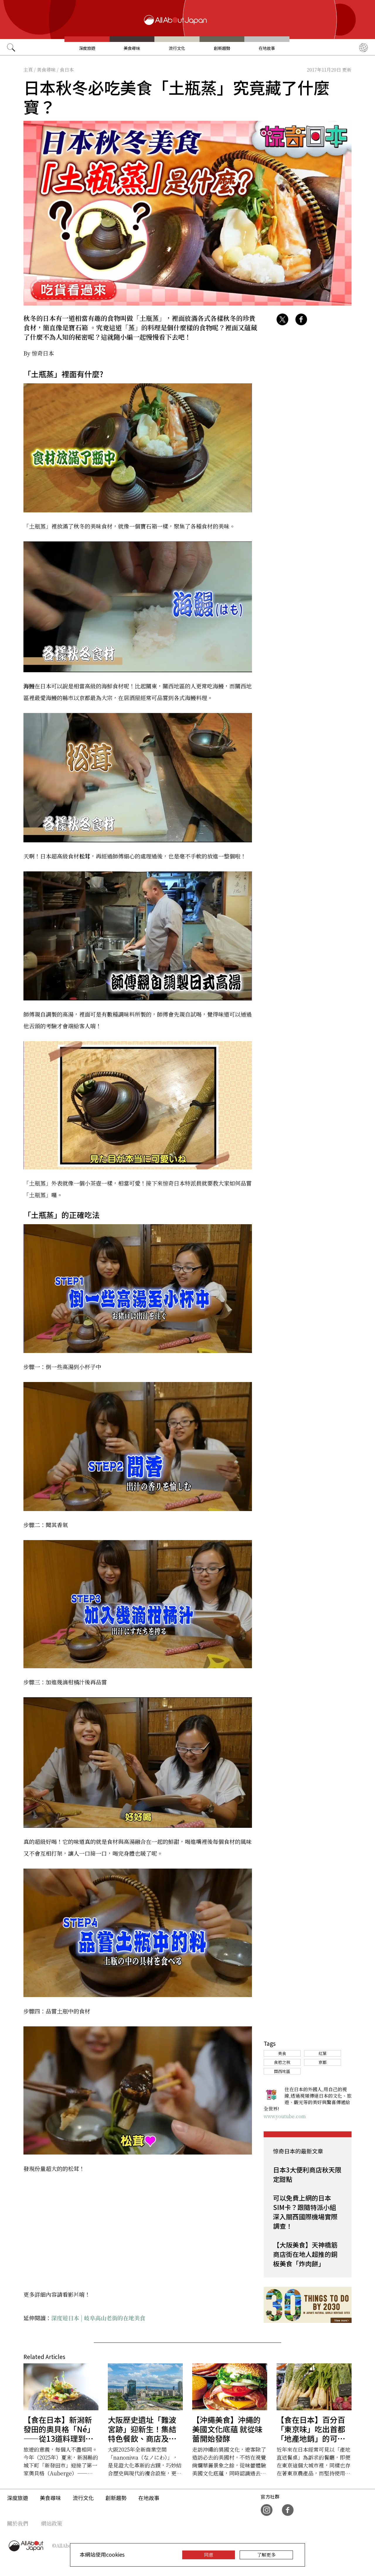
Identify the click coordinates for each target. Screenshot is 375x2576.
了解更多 (266, 2554)
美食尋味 (132, 48)
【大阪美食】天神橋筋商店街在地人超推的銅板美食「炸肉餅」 (305, 2254)
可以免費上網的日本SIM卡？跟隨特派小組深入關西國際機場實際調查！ (305, 2211)
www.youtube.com (285, 2116)
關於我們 (17, 2523)
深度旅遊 (87, 48)
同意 (208, 2554)
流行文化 (177, 48)
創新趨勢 (222, 48)
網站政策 (51, 2523)
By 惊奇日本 (38, 353)
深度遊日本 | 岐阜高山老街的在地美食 (98, 2318)
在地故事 (267, 48)
